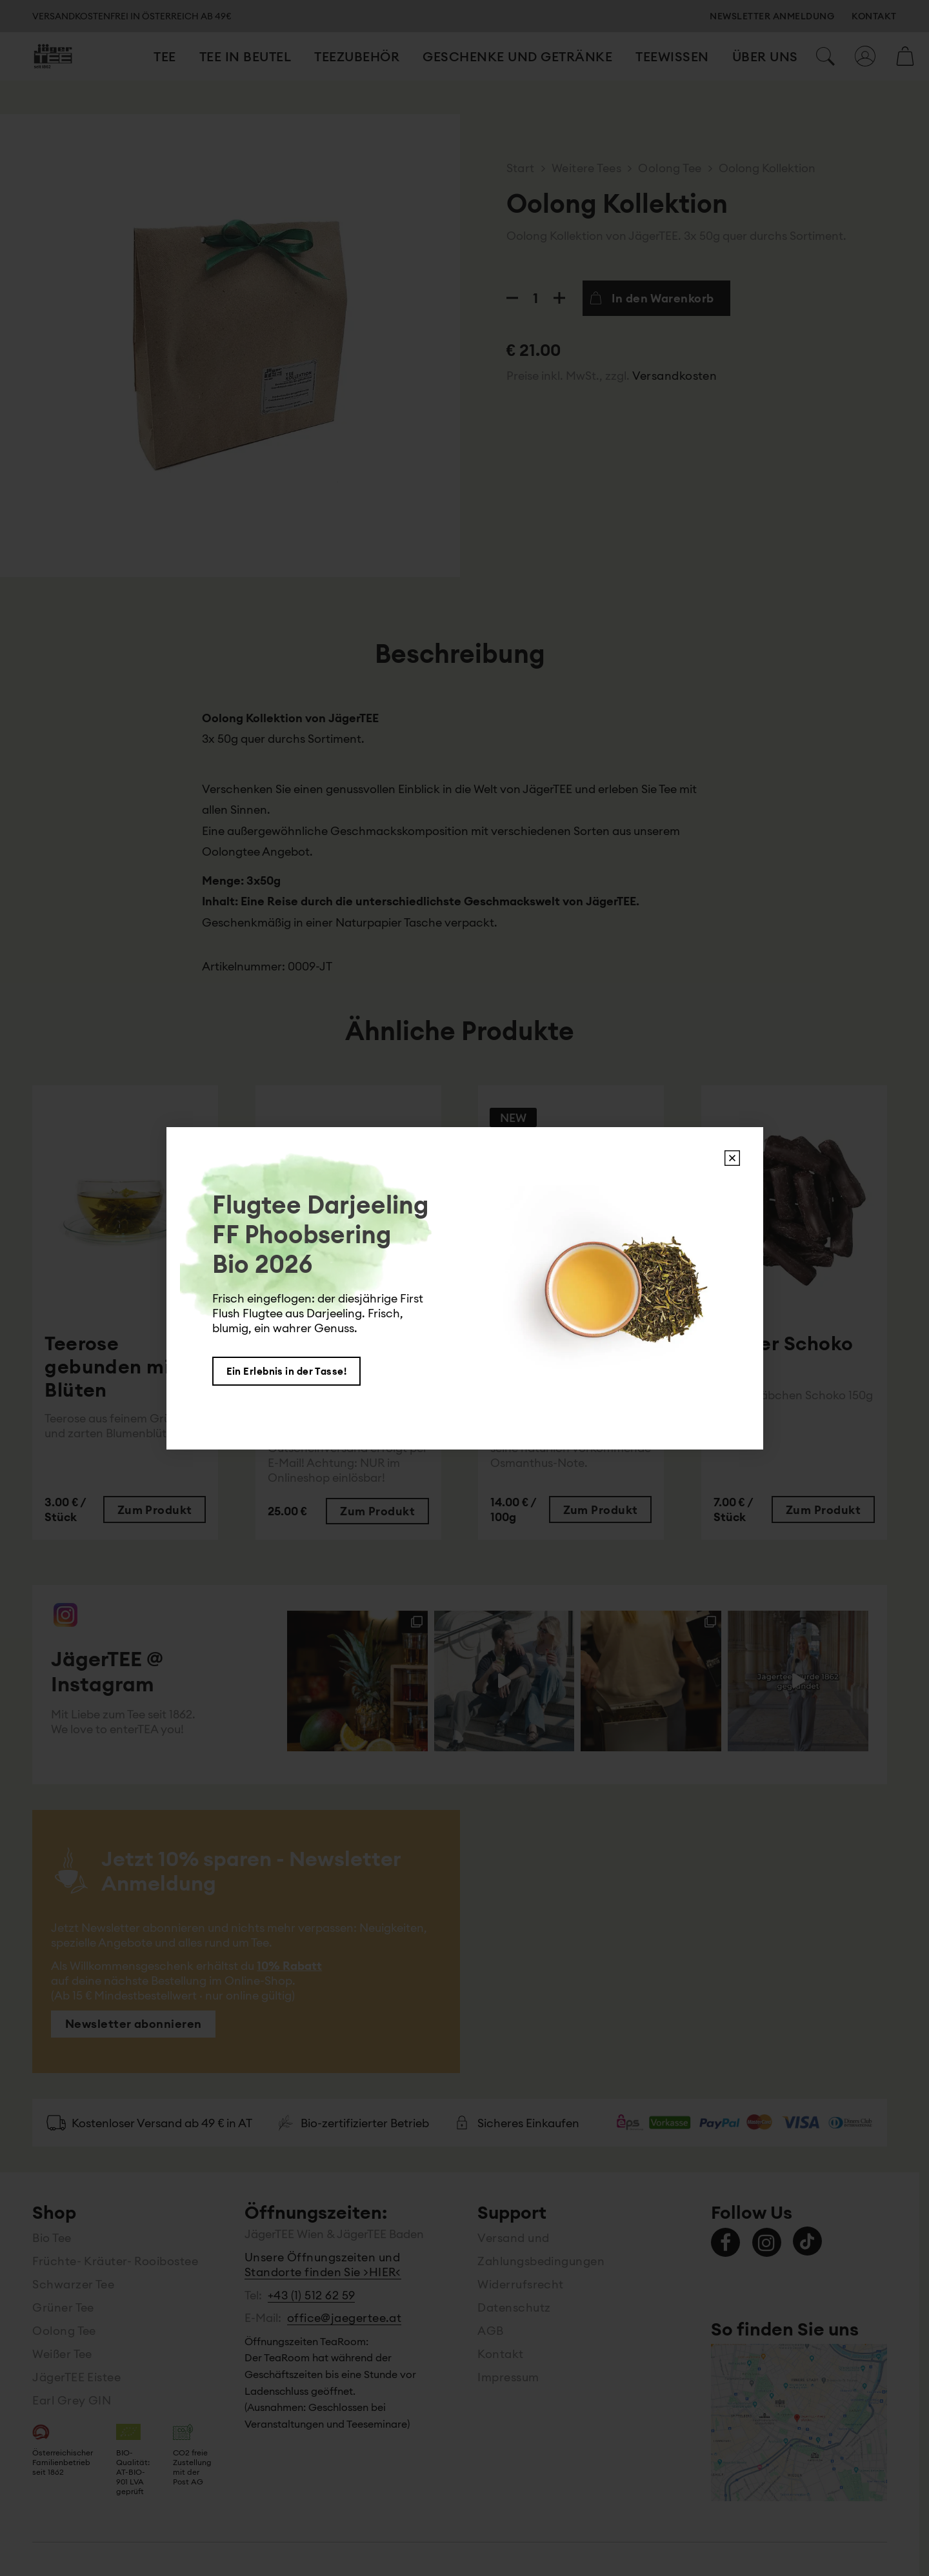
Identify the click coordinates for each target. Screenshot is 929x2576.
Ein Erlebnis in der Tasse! (286, 1371)
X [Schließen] (732, 1158)
